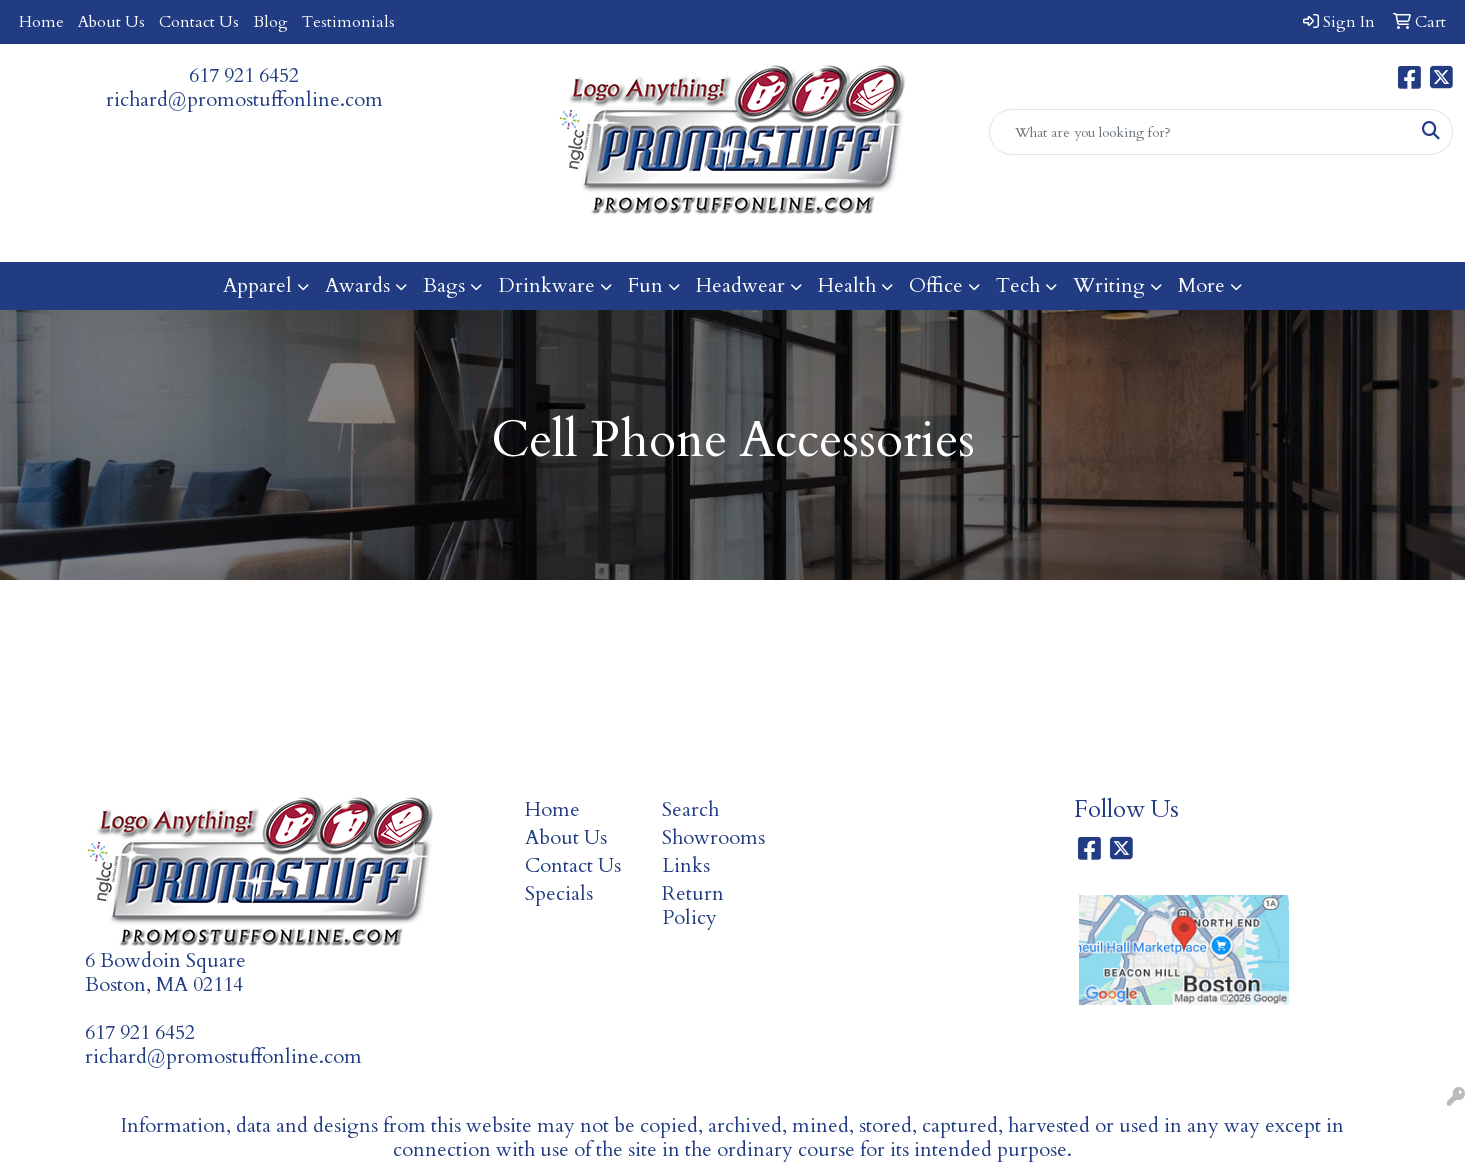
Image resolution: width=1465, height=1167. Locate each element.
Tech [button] (1018, 285)
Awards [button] (357, 285)
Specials (559, 893)
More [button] (1201, 285)
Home (41, 22)
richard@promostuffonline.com (244, 99)
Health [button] (847, 285)
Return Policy (693, 905)
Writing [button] (1109, 285)
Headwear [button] (740, 285)
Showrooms (713, 837)
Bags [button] (444, 285)
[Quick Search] (1200, 132)
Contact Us (199, 22)
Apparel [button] (257, 285)
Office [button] (936, 285)
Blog (270, 22)
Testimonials (348, 22)
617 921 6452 (244, 75)
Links (686, 865)
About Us (111, 22)
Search (690, 809)
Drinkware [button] (546, 285)
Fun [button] (645, 285)
